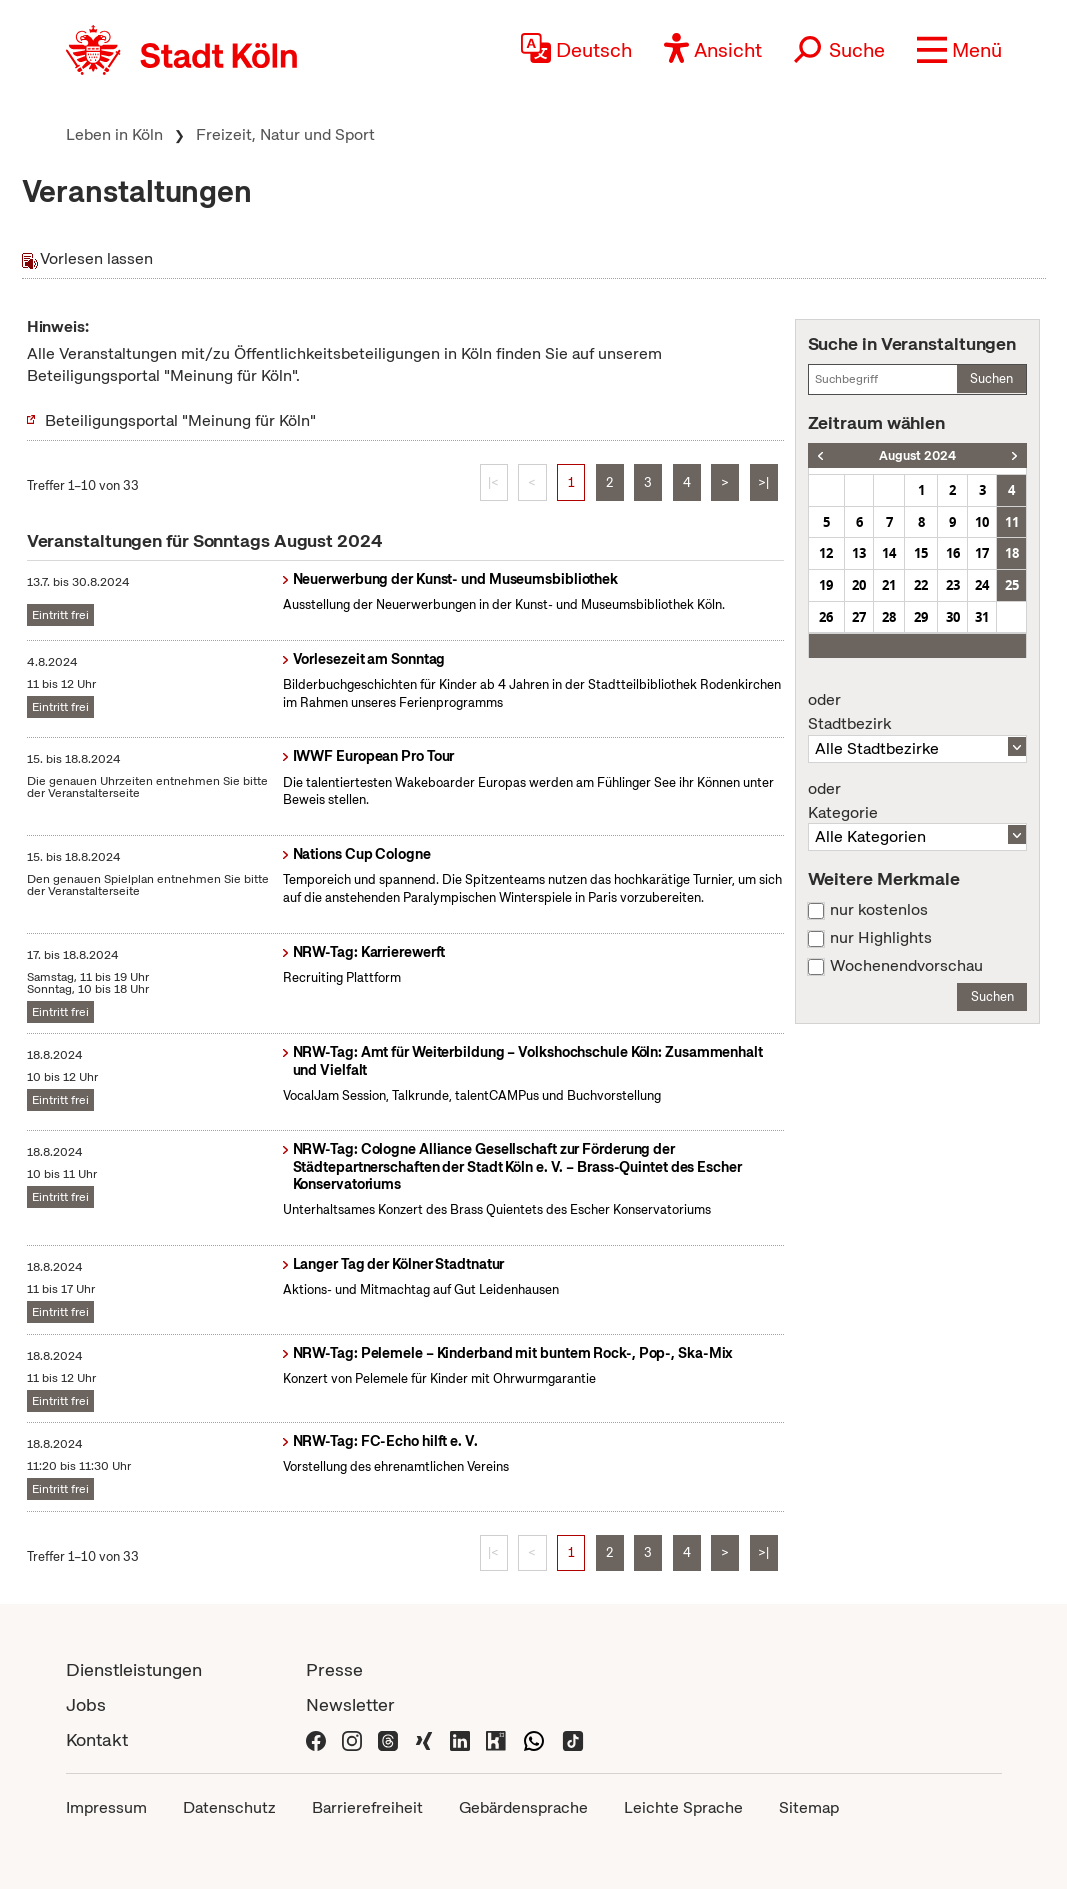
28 (889, 617)
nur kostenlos (879, 910)
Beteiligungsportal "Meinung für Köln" (180, 420)
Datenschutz (229, 1807)
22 (921, 585)
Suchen (991, 378)
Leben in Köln (114, 134)
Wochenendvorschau (906, 966)
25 (1012, 585)
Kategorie (918, 801)
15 (921, 553)
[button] (959, 50)
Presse (334, 1669)
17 (982, 553)
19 (826, 585)
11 (1012, 522)
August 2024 (917, 455)
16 (953, 553)
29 (921, 617)
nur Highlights (881, 938)
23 (953, 585)
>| (763, 482)
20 (859, 585)
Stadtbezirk (918, 712)
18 (1012, 553)
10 (982, 522)
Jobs (86, 1704)
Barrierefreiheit (367, 1807)
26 (826, 617)
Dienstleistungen (134, 1669)
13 (859, 553)
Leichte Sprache (683, 1807)
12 (826, 553)
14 (889, 553)
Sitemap (809, 1807)
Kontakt (97, 1739)
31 (982, 617)
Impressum (106, 1807)
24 (982, 585)
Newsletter (350, 1704)
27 (859, 617)
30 (953, 617)
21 (889, 585)
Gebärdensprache (523, 1807)
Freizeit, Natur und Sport (285, 134)
